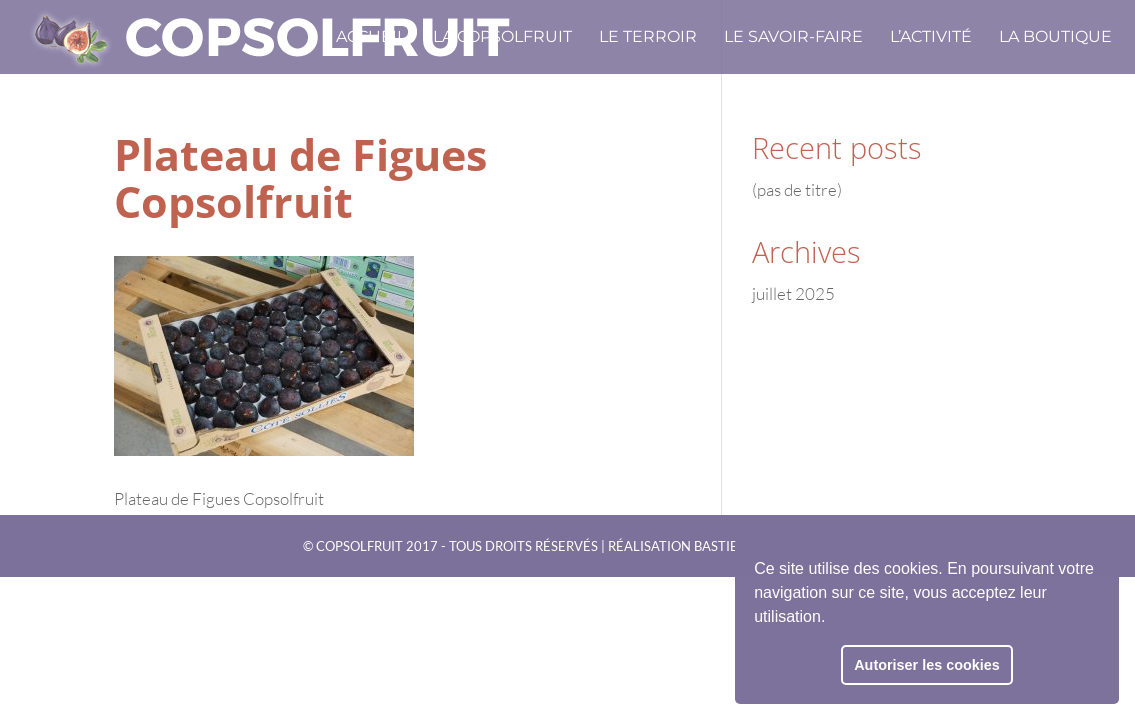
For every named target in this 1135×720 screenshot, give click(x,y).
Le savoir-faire (793, 38)
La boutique (1055, 38)
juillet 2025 (793, 293)
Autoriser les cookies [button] (927, 665)
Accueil (371, 38)
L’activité (931, 38)
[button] (833, 619)
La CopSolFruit (502, 38)
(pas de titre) (797, 189)
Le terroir (648, 38)
